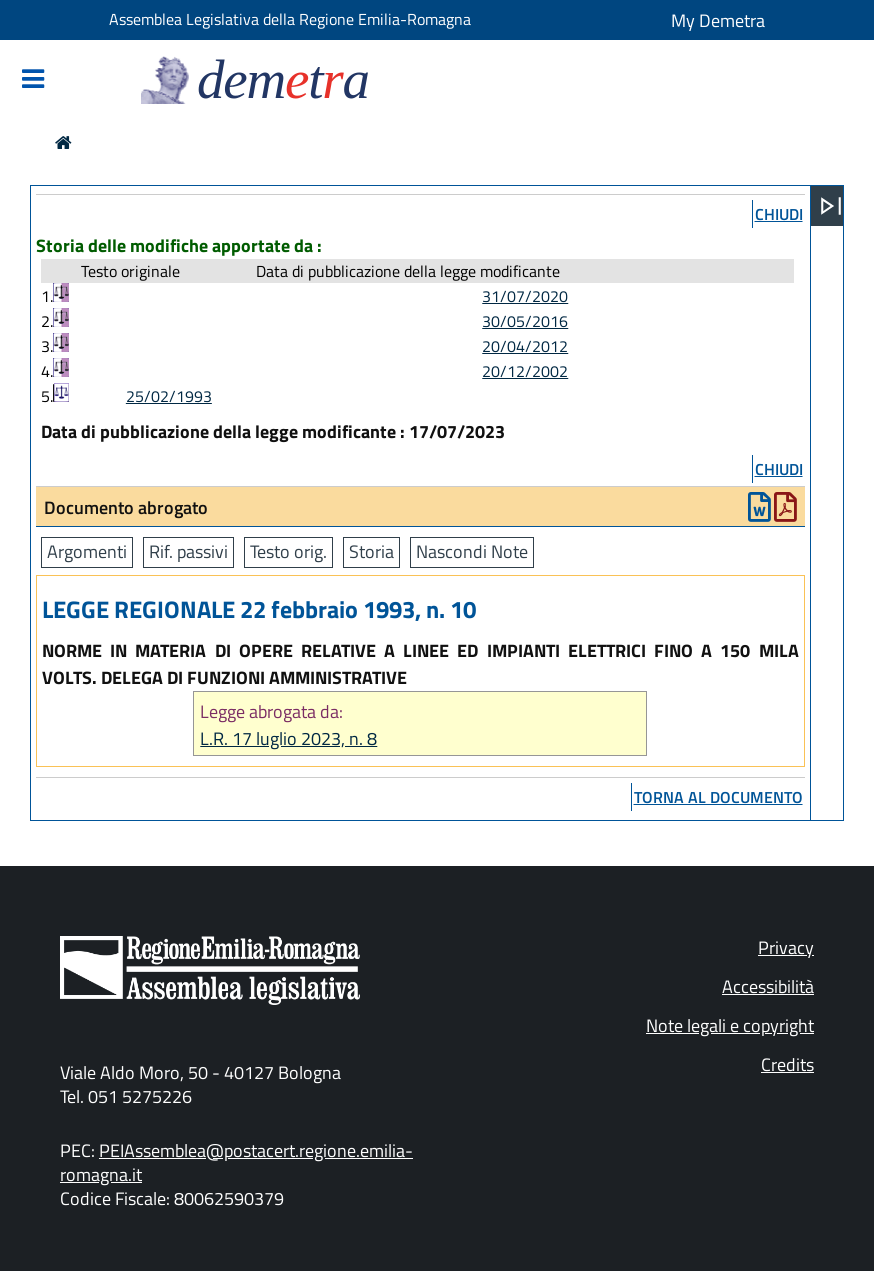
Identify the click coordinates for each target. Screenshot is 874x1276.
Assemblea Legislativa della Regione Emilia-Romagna (290, 19)
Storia (371, 551)
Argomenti (87, 551)
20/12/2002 (525, 371)
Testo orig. (288, 551)
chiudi (779, 214)
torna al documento (718, 797)
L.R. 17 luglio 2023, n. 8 (288, 738)
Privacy (786, 947)
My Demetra (718, 20)
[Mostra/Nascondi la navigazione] (33, 80)
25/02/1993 (169, 396)
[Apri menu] (831, 206)
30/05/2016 (525, 321)
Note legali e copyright (730, 1025)
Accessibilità (768, 986)
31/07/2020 (525, 296)
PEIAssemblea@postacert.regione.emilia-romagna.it (236, 1162)
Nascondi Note (472, 551)
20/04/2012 (525, 346)
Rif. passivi (188, 551)
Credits (787, 1064)
